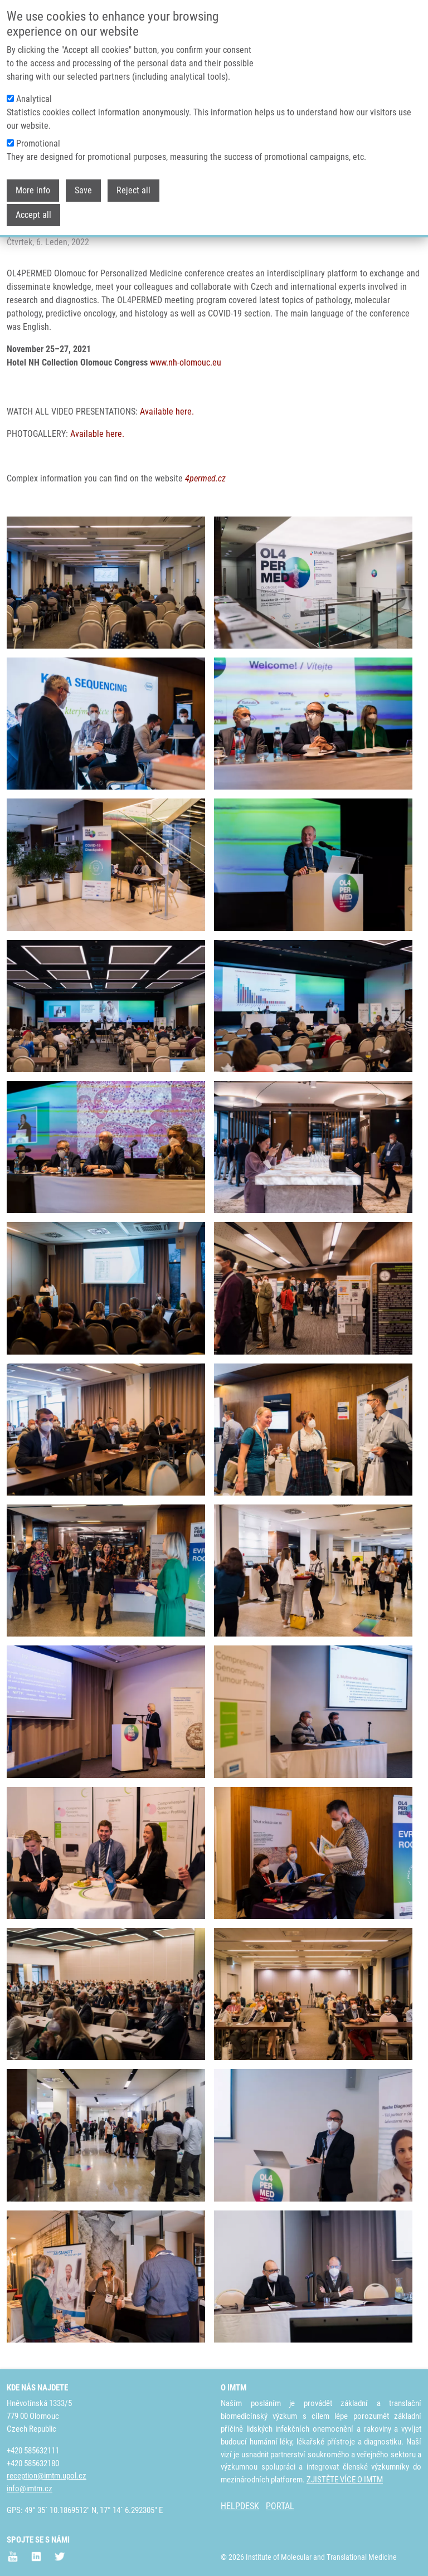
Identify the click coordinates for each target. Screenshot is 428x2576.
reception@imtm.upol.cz (46, 2476)
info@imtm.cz (29, 2489)
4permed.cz (205, 478)
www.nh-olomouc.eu (185, 362)
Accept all (33, 215)
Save (83, 190)
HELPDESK (240, 2506)
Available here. (167, 411)
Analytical (34, 99)
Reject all (133, 190)
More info (33, 190)
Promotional (38, 143)
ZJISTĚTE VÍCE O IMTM (345, 2480)
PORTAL (280, 2506)
